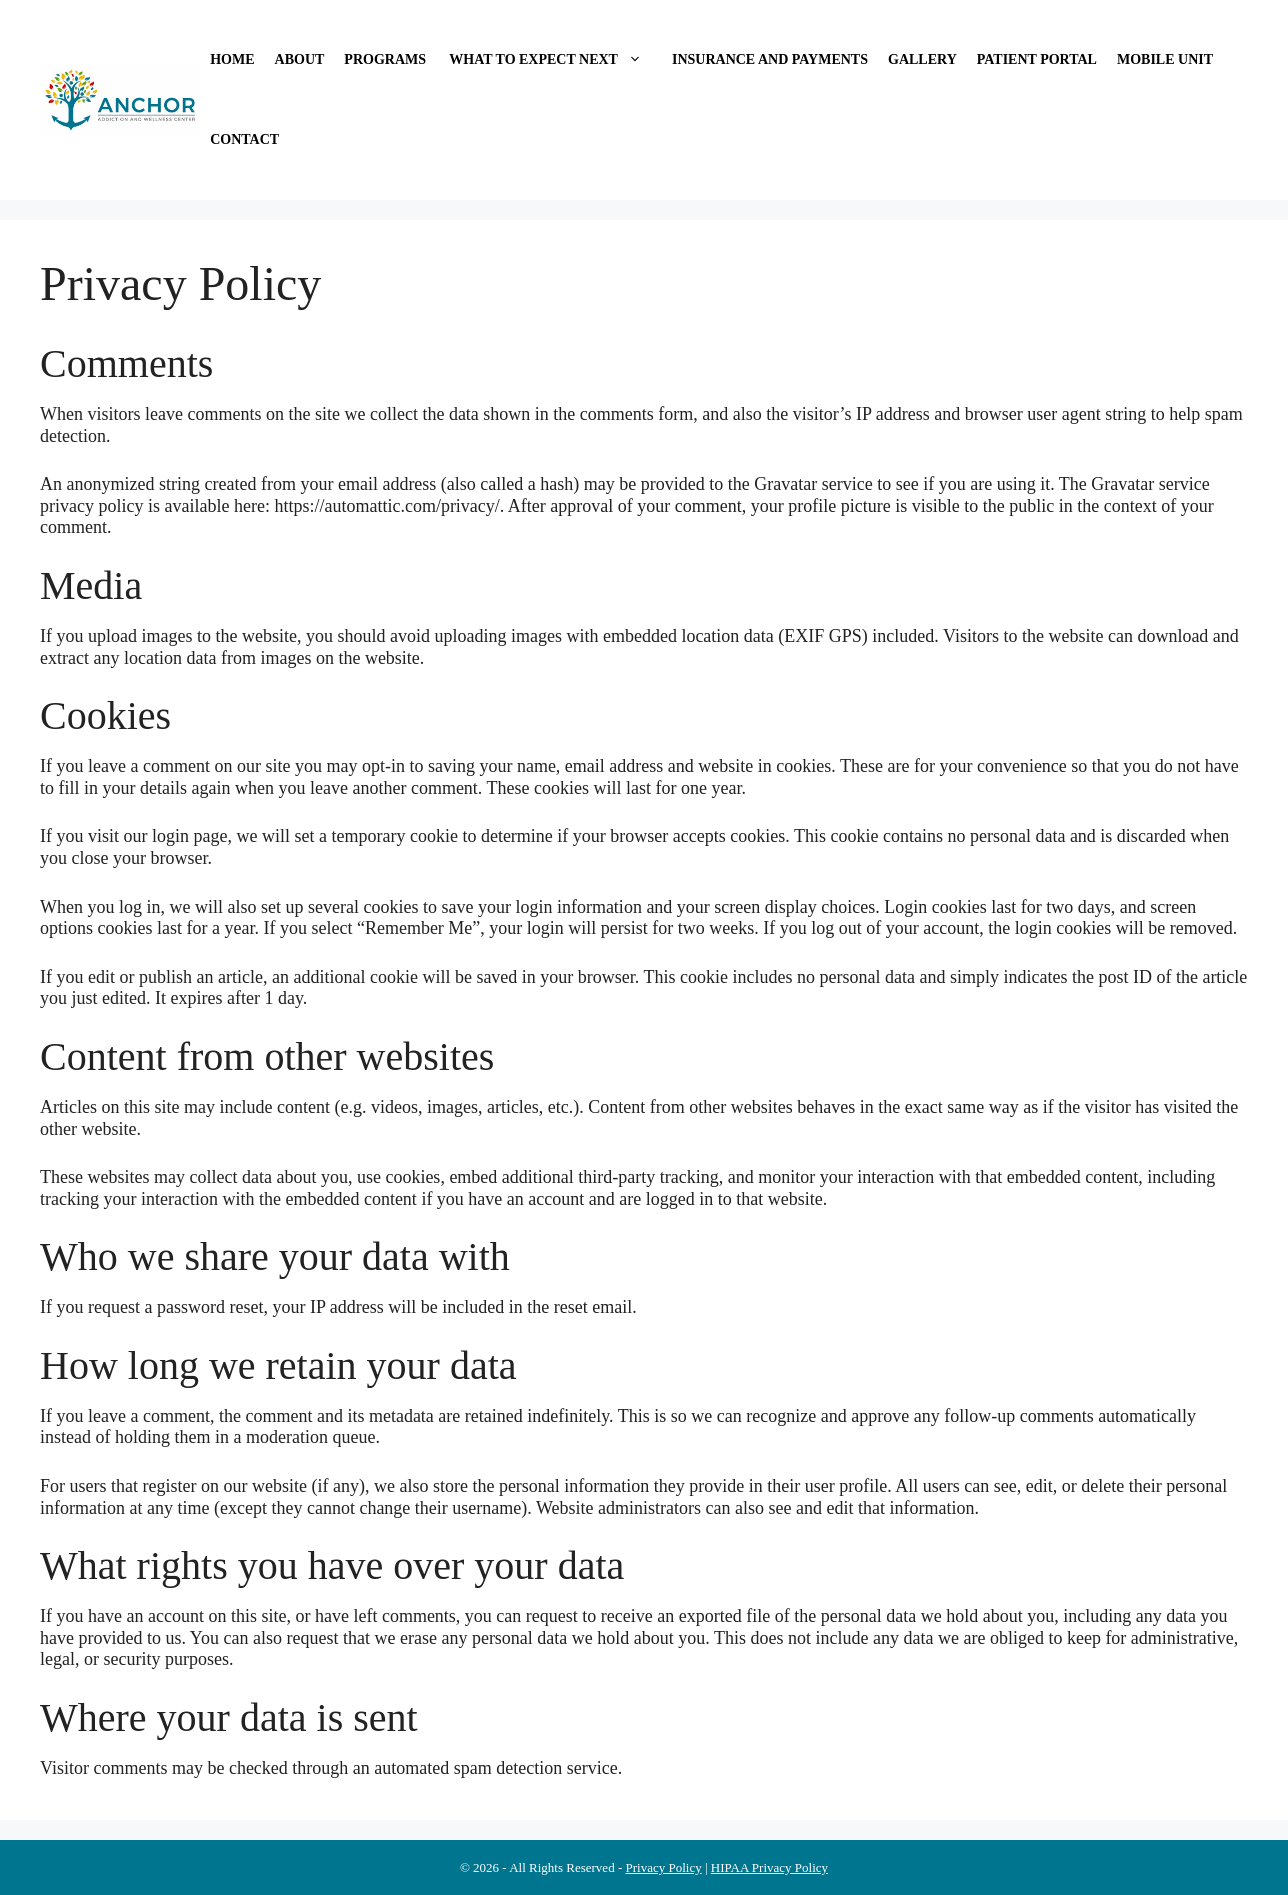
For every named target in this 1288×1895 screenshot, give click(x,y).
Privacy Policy (663, 1867)
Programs (385, 59)
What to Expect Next (554, 60)
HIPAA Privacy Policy (769, 1867)
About (300, 59)
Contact (244, 139)
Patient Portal (1037, 59)
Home (232, 59)
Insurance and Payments (770, 59)
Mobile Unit (1165, 59)
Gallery (922, 59)
